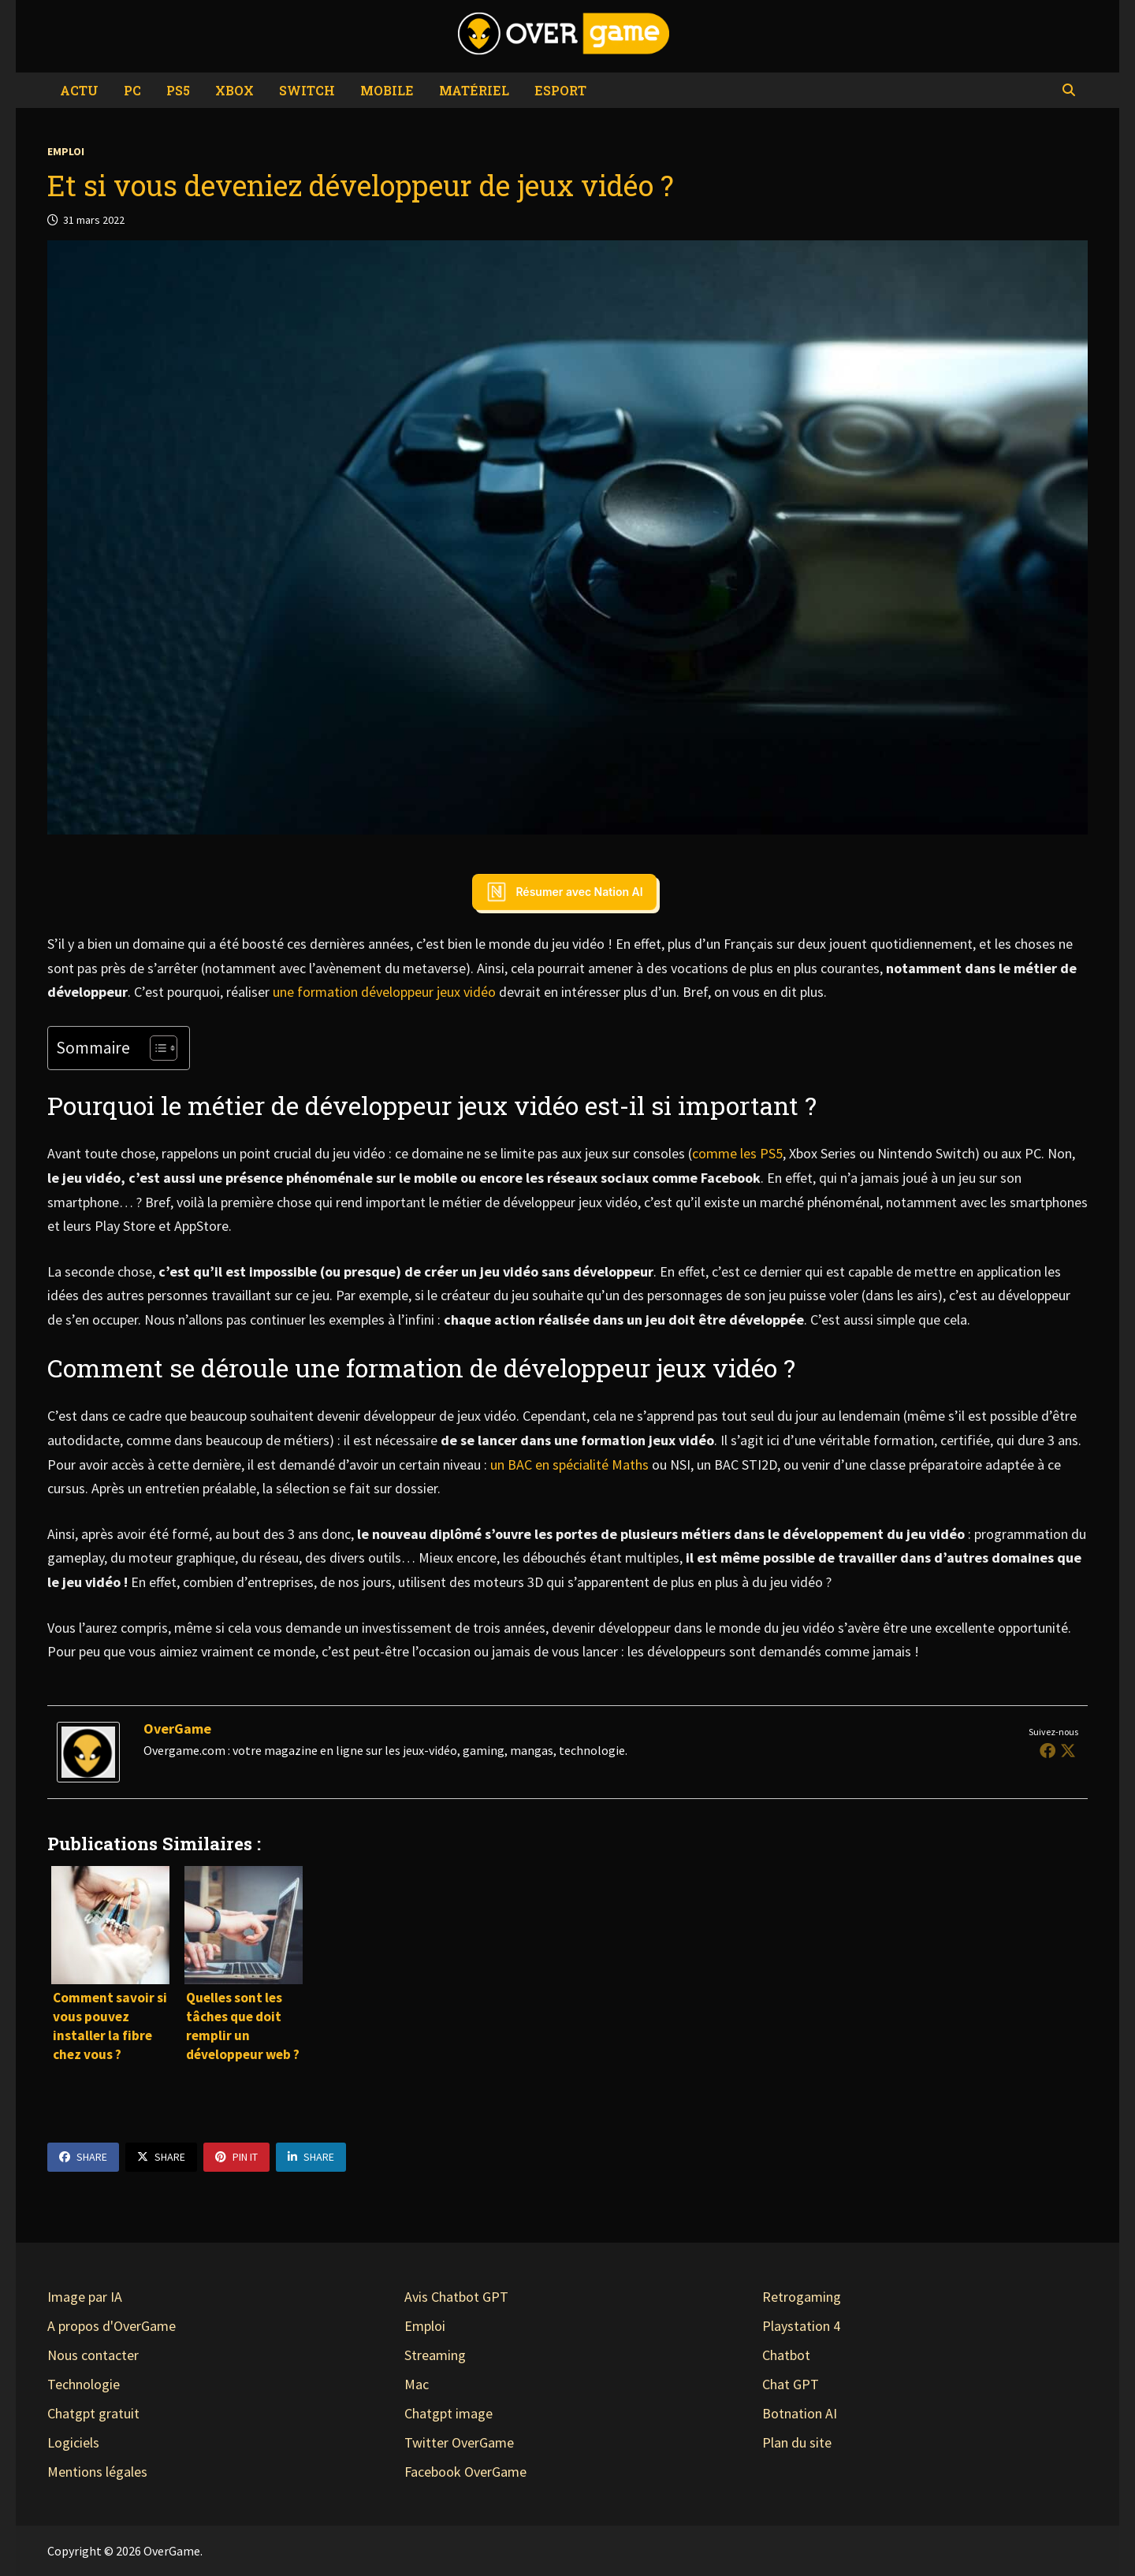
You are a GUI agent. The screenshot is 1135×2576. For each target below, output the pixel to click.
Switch (307, 90)
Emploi (65, 151)
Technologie (83, 2384)
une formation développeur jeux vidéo (384, 992)
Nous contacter (93, 2355)
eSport (560, 90)
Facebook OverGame (465, 2472)
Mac (416, 2384)
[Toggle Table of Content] (155, 1048)
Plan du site (797, 2442)
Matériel (474, 90)
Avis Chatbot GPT (456, 2297)
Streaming (435, 2355)
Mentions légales (97, 2472)
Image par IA (84, 2297)
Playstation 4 (801, 2326)
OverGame (177, 1728)
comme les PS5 (737, 1153)
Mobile (387, 90)
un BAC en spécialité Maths (569, 1464)
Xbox (234, 90)
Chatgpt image (448, 2413)
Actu (79, 90)
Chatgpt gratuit (93, 2413)
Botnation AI (799, 2413)
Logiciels (73, 2442)
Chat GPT (790, 2384)
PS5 (178, 90)
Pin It (236, 2157)
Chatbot (786, 2355)
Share (83, 2157)
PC (132, 90)
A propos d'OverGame (111, 2326)
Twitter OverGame (459, 2442)
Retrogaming (801, 2297)
